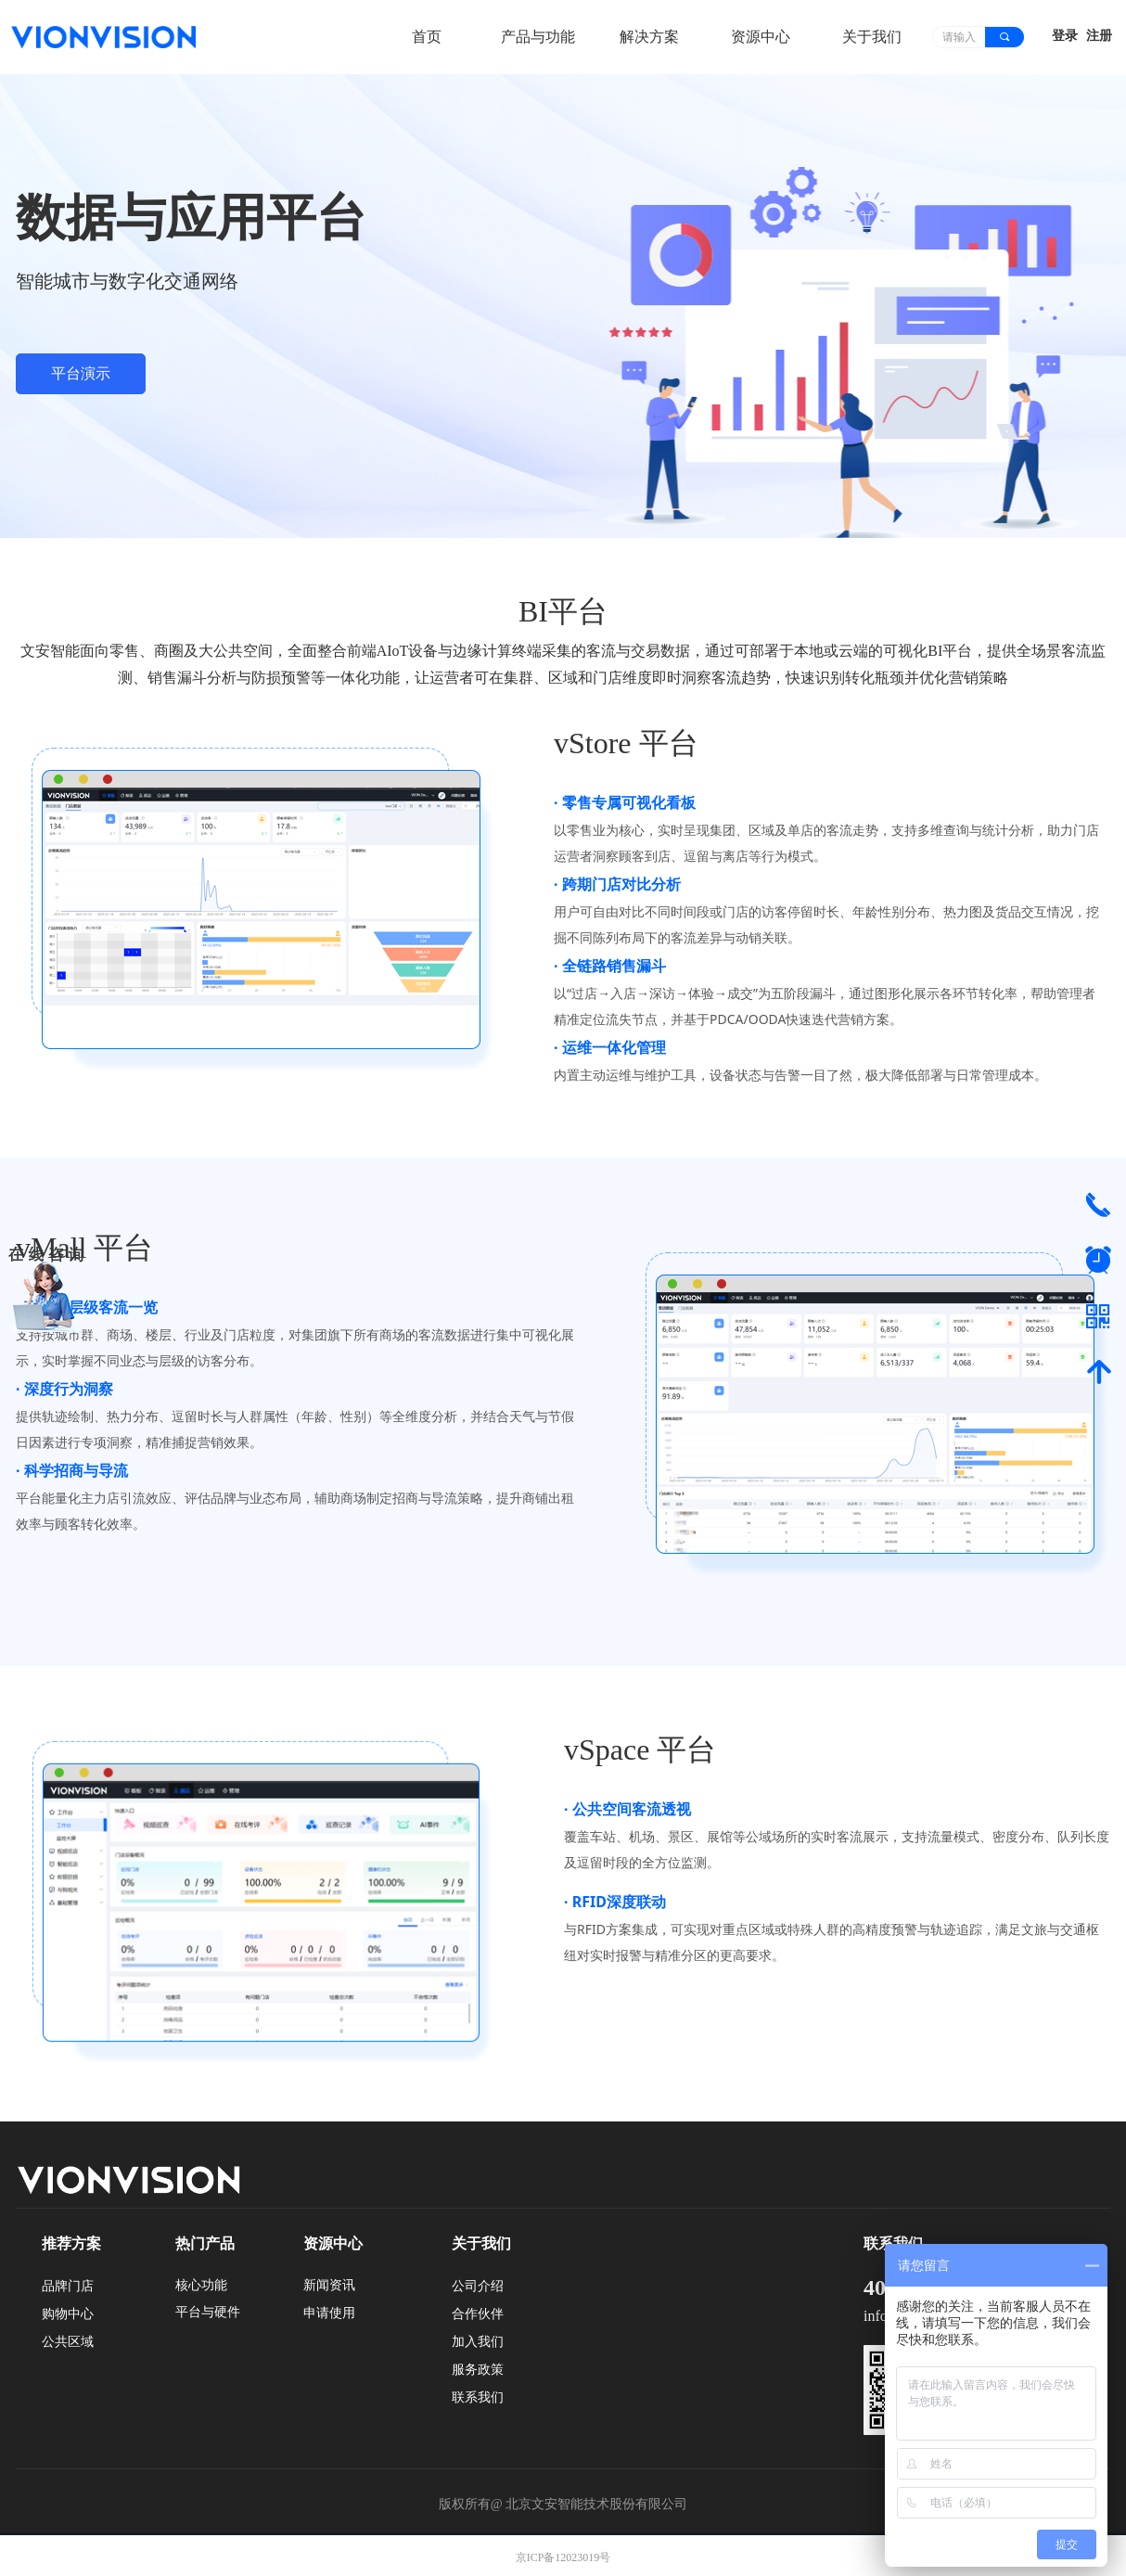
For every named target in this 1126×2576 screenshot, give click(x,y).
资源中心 (760, 37)
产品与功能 (538, 37)
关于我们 (872, 37)
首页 (426, 37)
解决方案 (649, 37)
